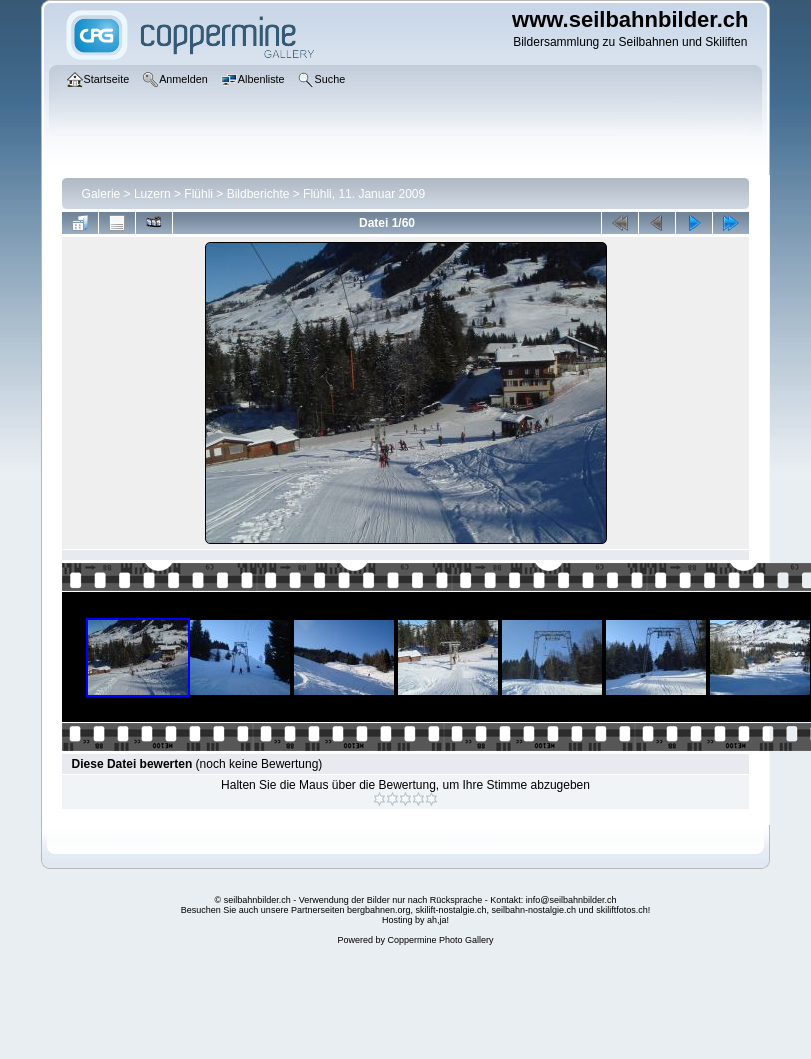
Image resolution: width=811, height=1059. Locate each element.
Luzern (152, 194)
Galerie (101, 194)
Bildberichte (258, 194)
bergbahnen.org (379, 910)
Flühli (198, 194)
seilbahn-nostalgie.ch (534, 910)
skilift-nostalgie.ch (451, 910)
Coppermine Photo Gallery (440, 940)
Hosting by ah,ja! (415, 920)
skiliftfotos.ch (622, 910)
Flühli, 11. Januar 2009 (364, 194)
